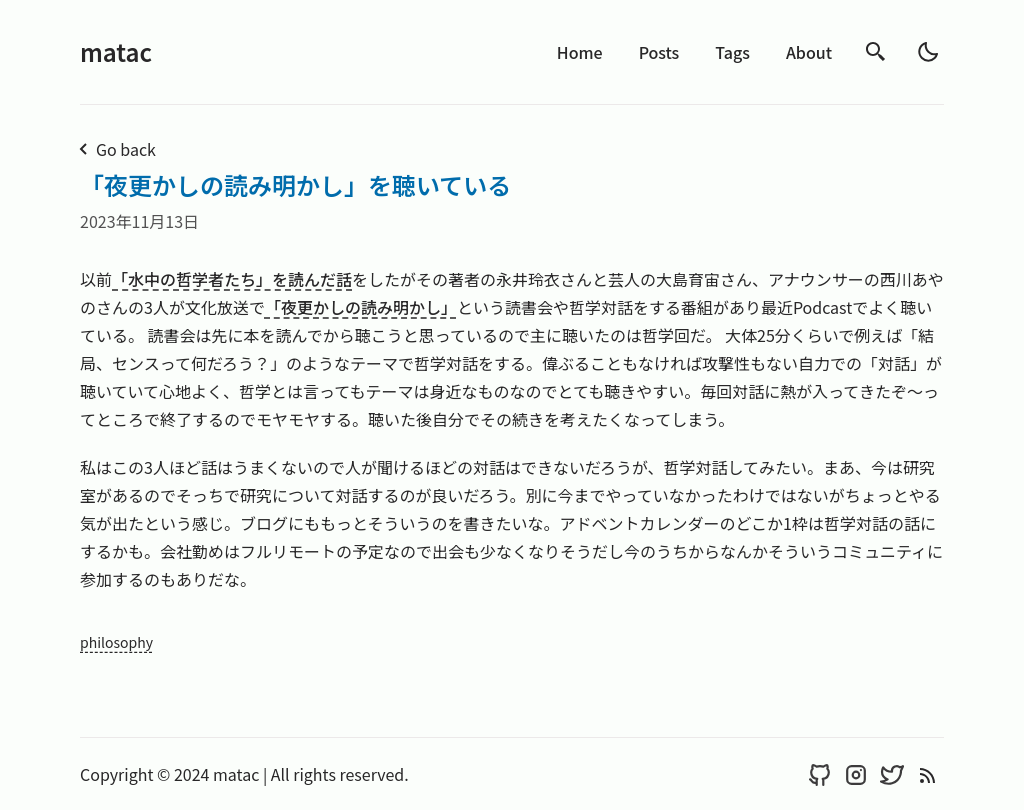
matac (116, 51)
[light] (928, 52)
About (809, 52)
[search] (876, 52)
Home (580, 52)
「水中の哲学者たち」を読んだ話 (232, 279)
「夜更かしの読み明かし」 (361, 307)
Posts (659, 52)
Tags (732, 52)
